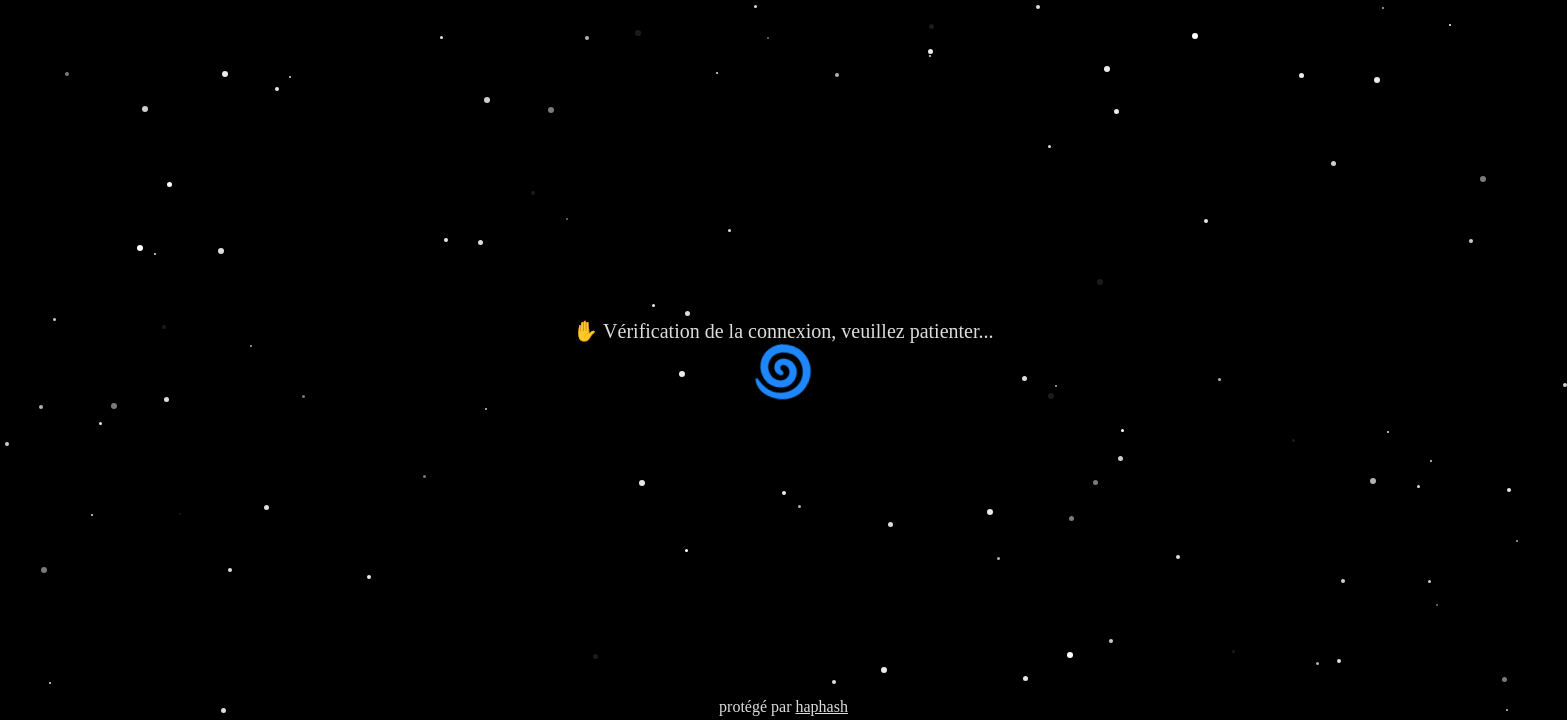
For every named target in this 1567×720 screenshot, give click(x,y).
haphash (821, 706)
